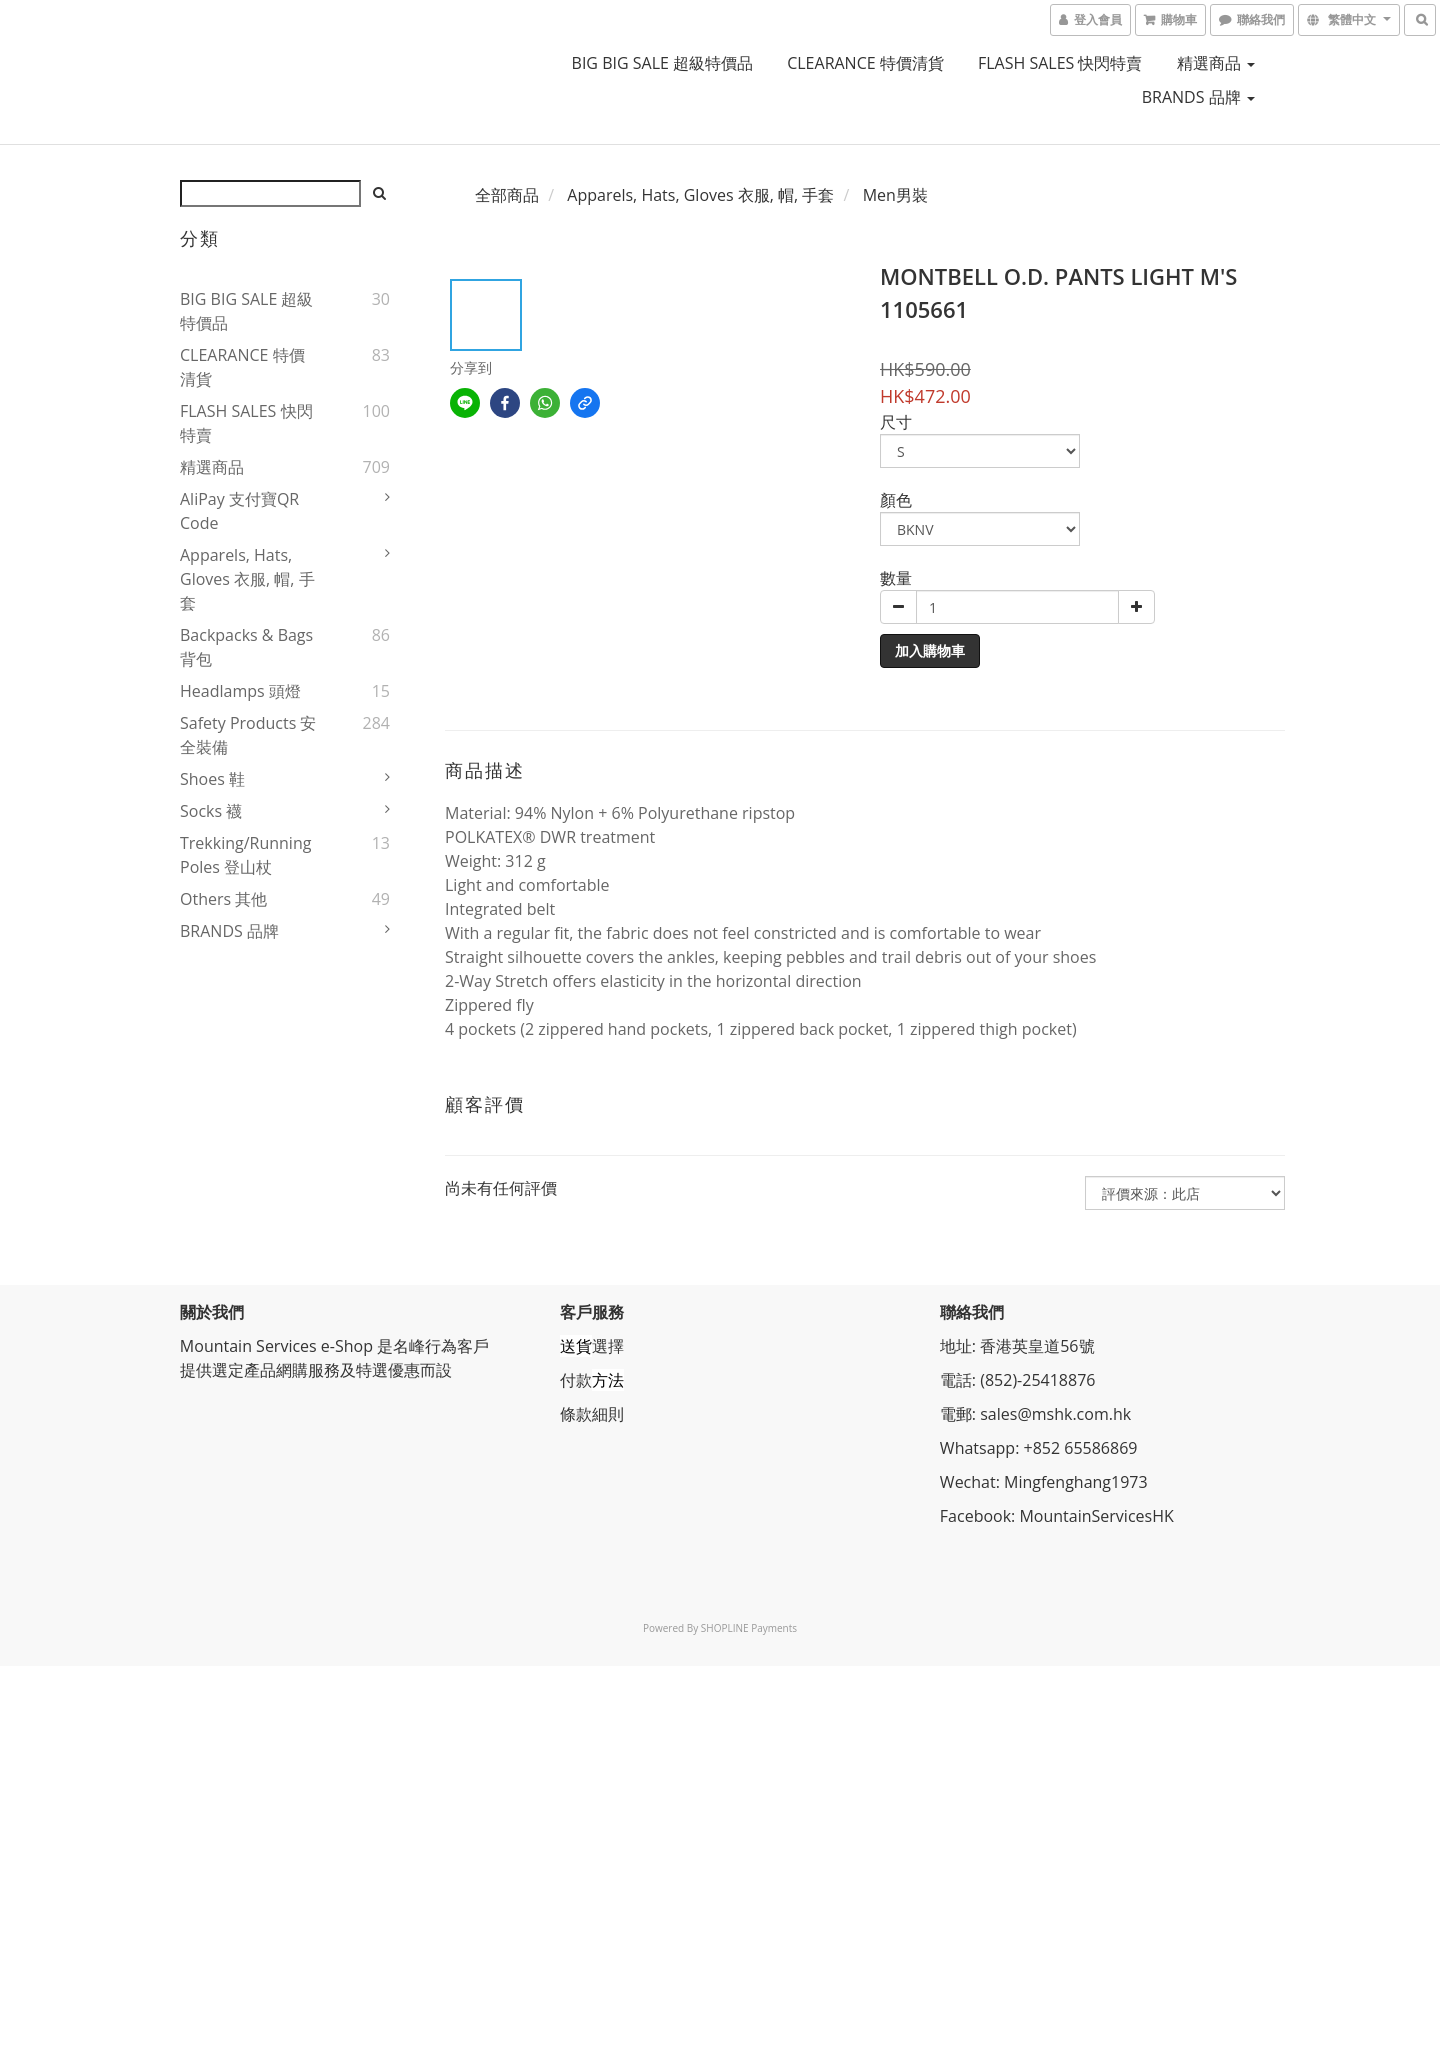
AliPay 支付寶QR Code (239, 511)
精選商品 (1216, 63)
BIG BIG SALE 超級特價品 (662, 63)
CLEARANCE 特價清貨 (865, 63)
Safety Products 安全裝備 (248, 735)
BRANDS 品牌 (1198, 97)
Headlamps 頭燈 (240, 691)
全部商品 (507, 195)
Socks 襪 (211, 811)
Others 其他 (223, 899)
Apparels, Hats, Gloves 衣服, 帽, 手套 (247, 579)
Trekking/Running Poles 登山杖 (245, 855)
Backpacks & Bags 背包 (246, 647)
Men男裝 (895, 195)
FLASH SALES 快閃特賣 (1060, 63)
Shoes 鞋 (212, 779)
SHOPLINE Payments (749, 1628)
